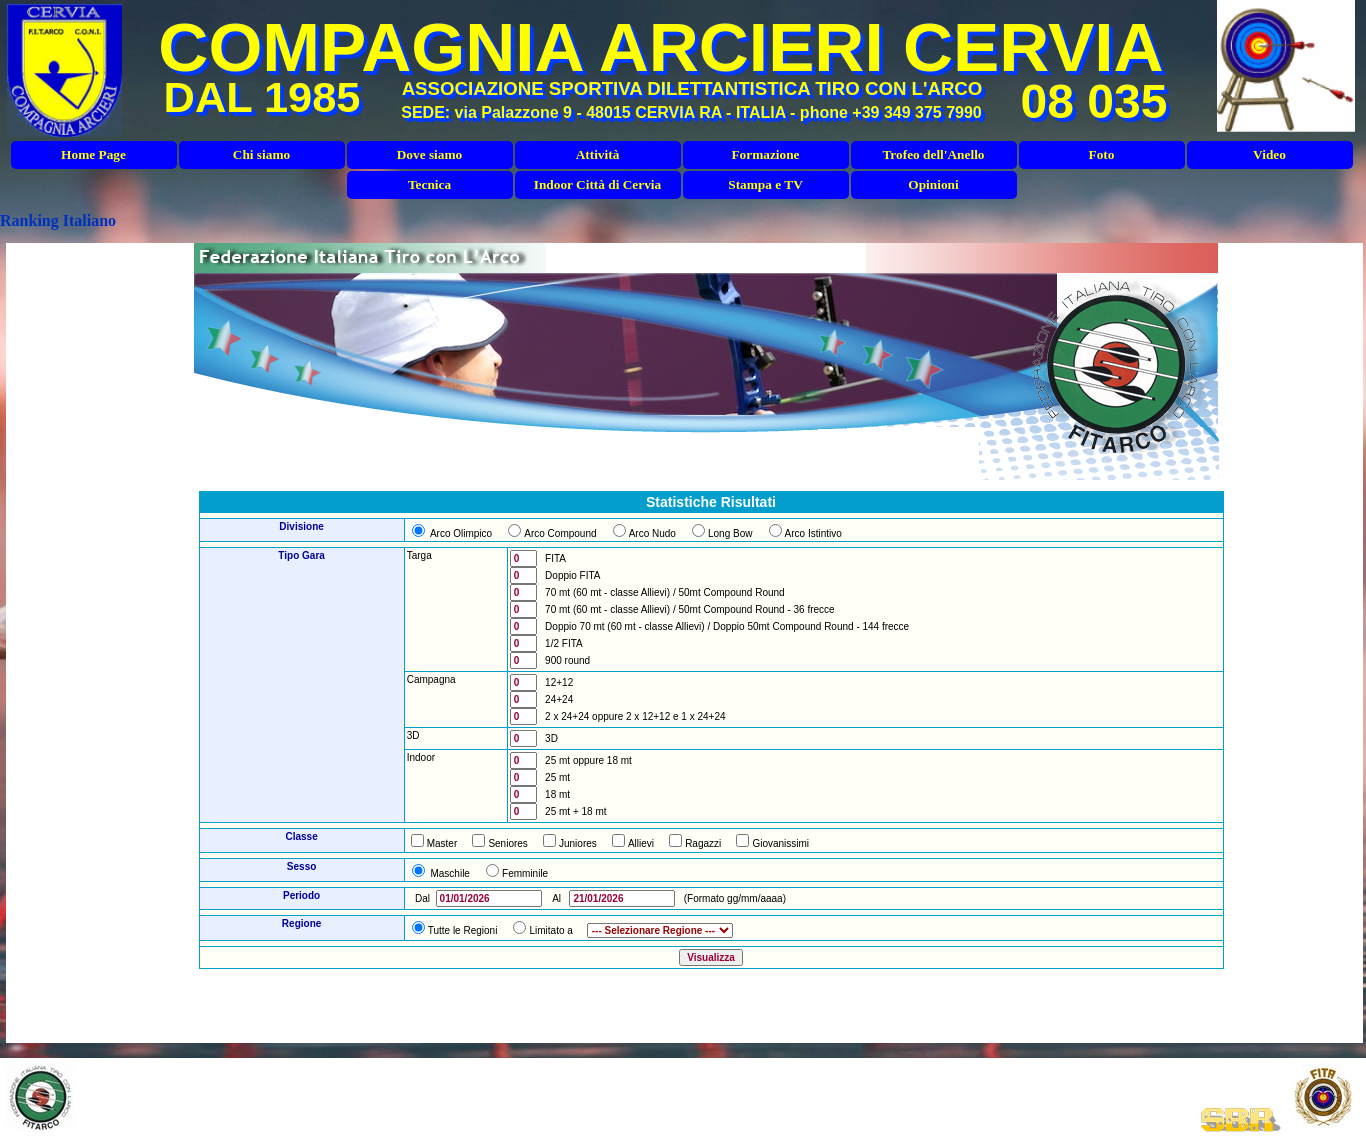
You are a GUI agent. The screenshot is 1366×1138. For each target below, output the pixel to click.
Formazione (765, 154)
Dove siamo (430, 154)
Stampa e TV (765, 184)
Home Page (93, 154)
